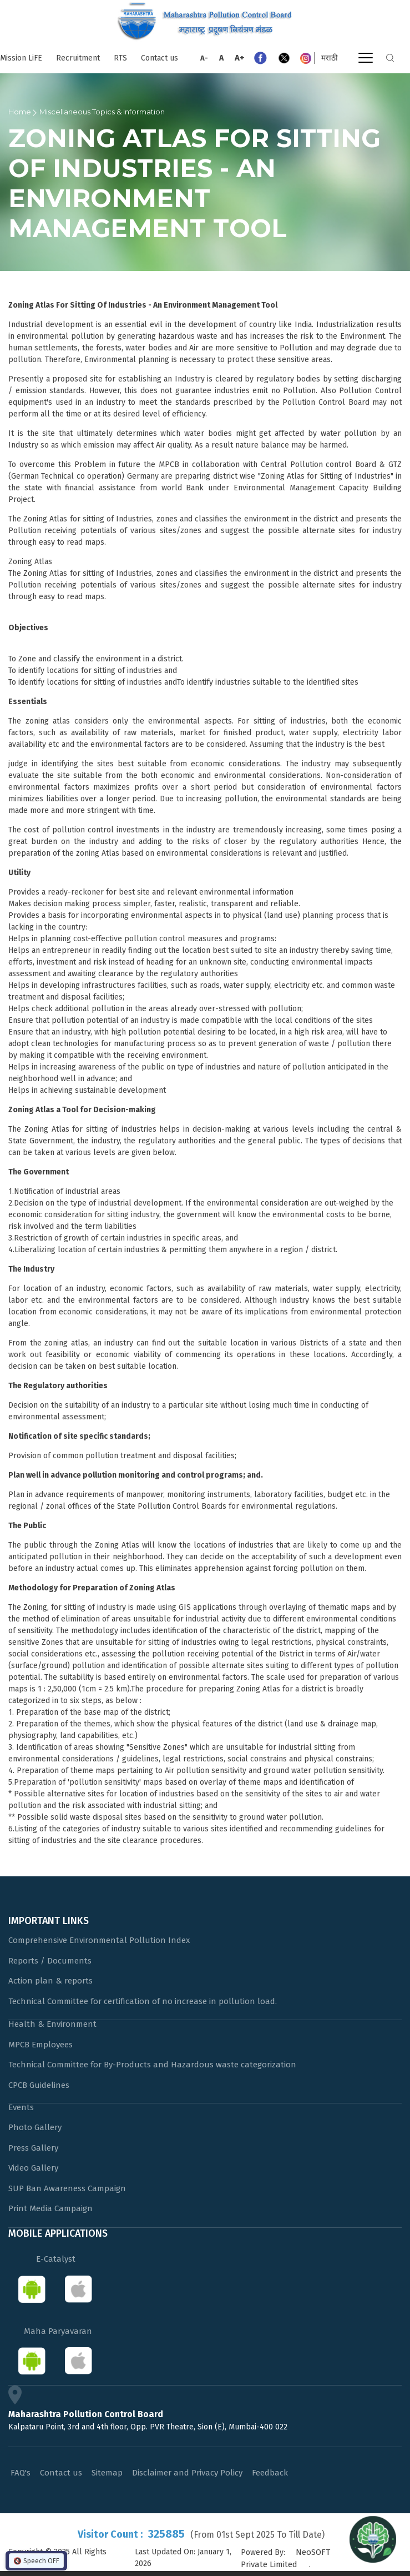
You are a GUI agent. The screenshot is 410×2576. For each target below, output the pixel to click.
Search (390, 58)
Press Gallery (33, 2148)
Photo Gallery (35, 2127)
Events (21, 2107)
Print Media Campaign (50, 2208)
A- (204, 58)
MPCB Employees (40, 2045)
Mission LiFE (21, 58)
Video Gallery (33, 2168)
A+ (240, 58)
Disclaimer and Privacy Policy (187, 2473)
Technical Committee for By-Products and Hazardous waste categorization (152, 2065)
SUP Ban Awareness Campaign (67, 2188)
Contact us (159, 58)
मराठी (329, 58)
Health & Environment (52, 2024)
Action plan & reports (50, 1981)
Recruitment (78, 58)
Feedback (270, 2473)
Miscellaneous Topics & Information (102, 111)
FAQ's (21, 2473)
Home (19, 111)
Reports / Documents (50, 1961)
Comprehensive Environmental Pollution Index (99, 1940)
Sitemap (107, 2473)
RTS (120, 58)
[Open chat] (373, 2538)
